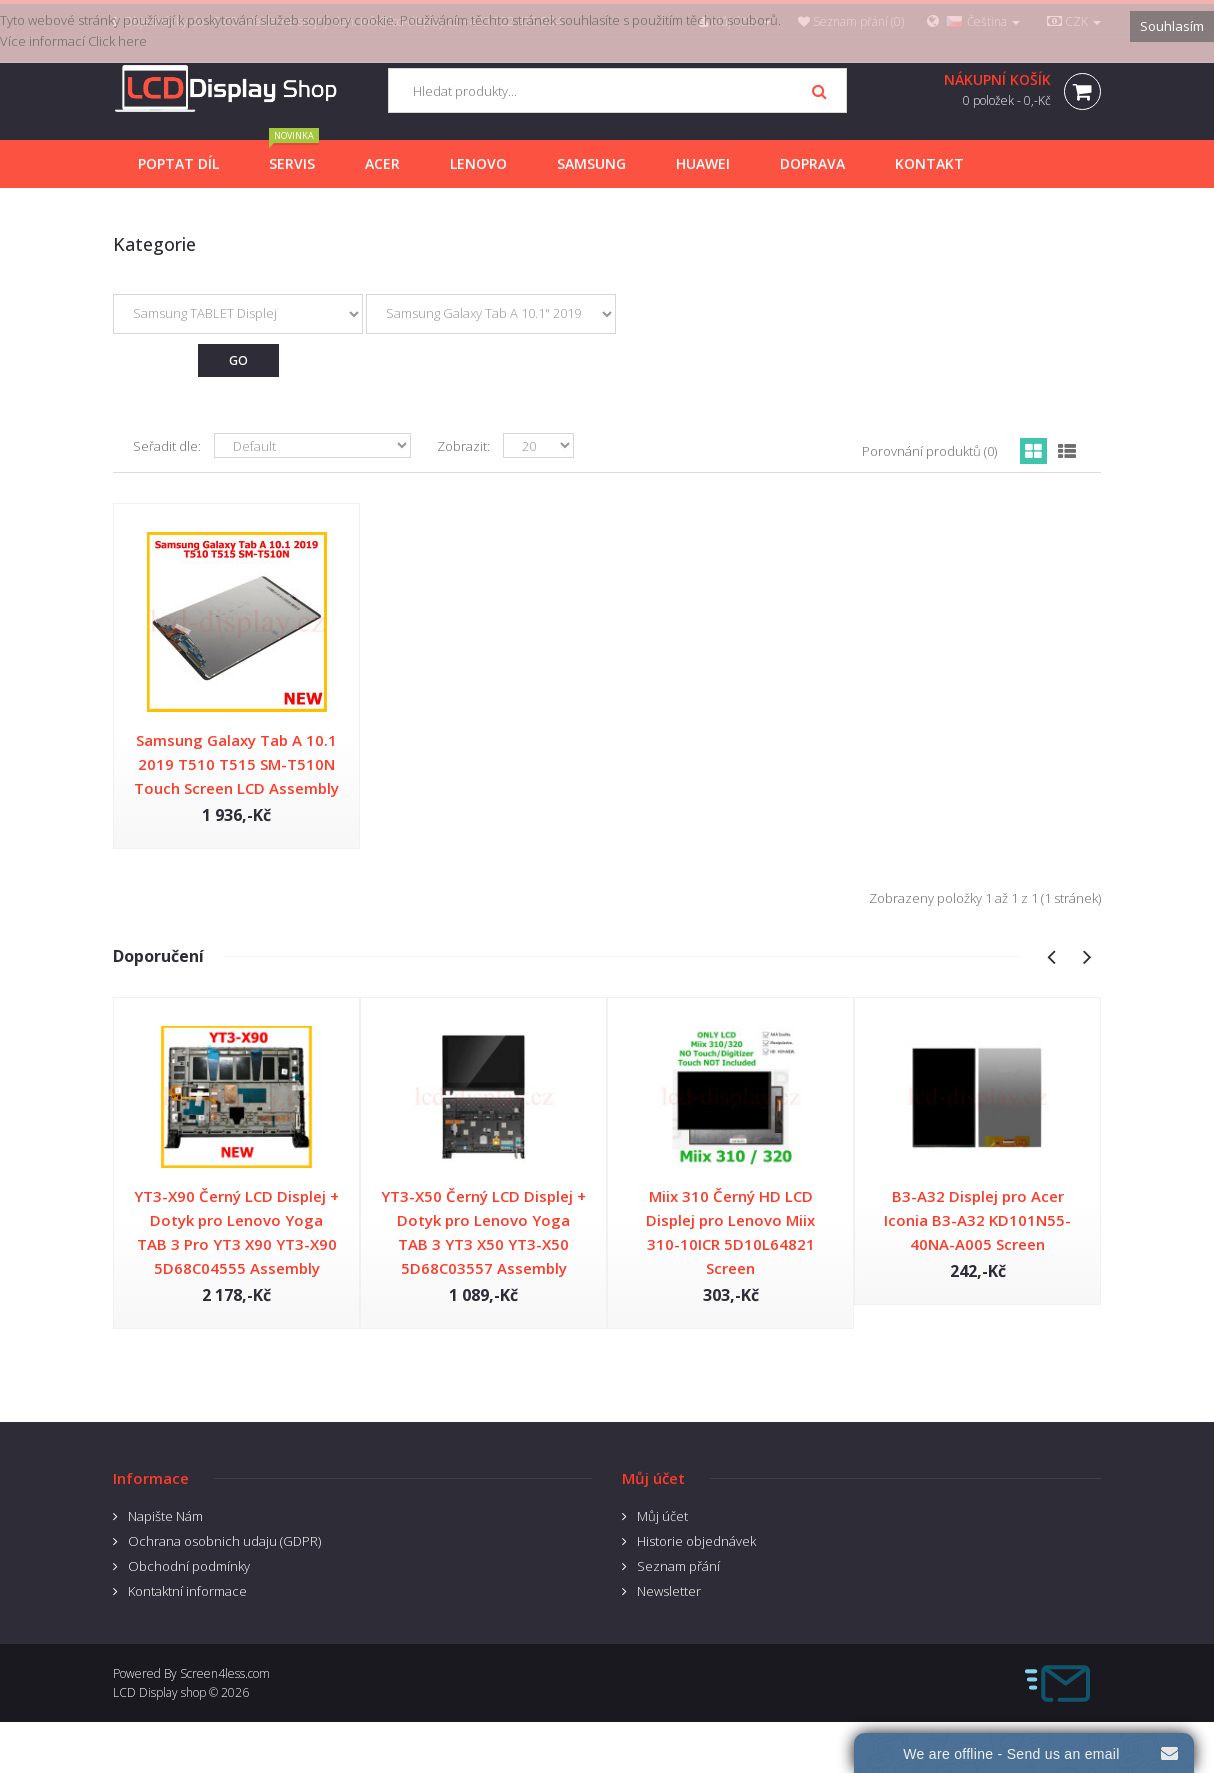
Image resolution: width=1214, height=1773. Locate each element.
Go (238, 360)
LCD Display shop (159, 1692)
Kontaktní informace (187, 1591)
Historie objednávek (696, 1541)
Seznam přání (678, 1566)
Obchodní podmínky (189, 1566)
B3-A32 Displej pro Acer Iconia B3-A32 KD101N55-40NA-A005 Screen (977, 1220)
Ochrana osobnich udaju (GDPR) (224, 1541)
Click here (117, 41)
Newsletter (669, 1591)
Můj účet (662, 1516)
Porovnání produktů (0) (929, 451)
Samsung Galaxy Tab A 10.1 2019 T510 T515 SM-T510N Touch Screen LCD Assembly (236, 764)
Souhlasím (1172, 26)
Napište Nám (165, 1516)
